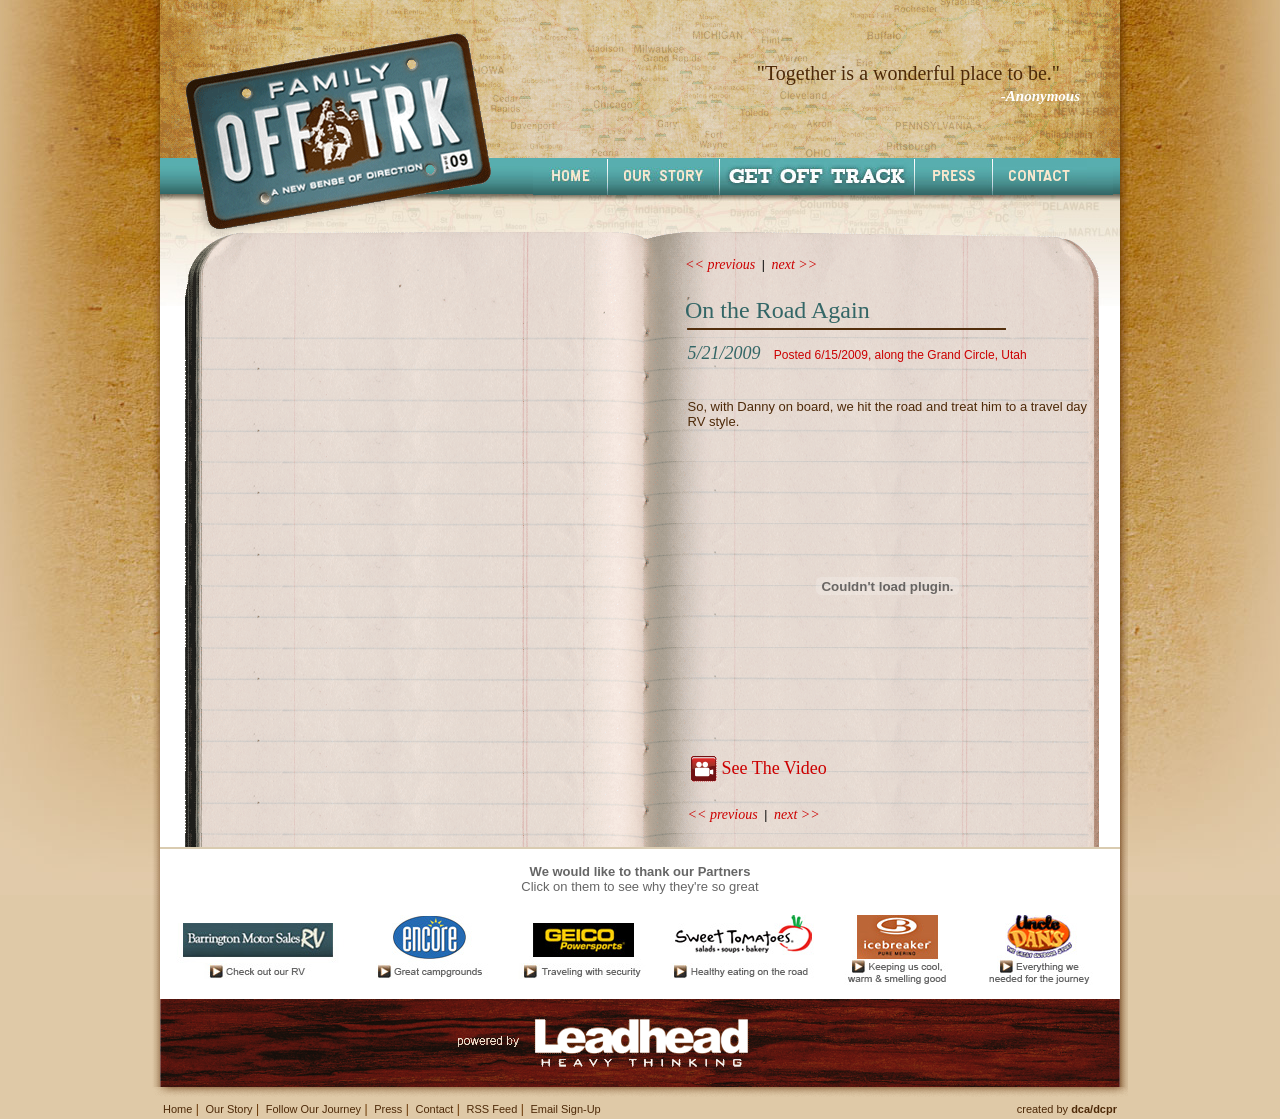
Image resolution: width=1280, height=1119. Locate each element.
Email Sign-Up (565, 1109)
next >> (795, 264)
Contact (434, 1109)
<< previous (720, 264)
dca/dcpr (1094, 1109)
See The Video (773, 768)
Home (177, 1109)
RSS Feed (492, 1109)
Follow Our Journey (313, 1109)
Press (388, 1109)
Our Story (228, 1109)
